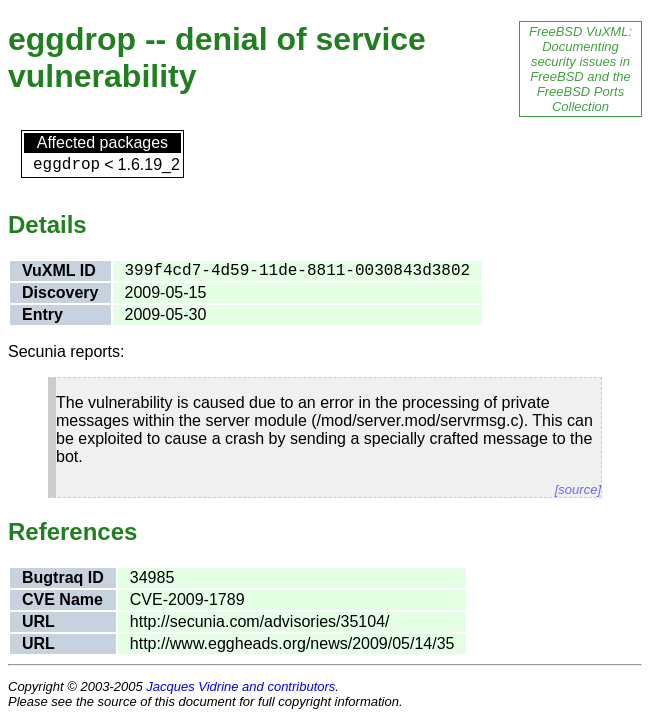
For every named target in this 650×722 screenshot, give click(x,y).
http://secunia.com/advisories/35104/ (260, 621)
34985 (152, 577)
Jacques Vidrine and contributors (240, 686)
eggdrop (66, 165)
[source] (578, 489)
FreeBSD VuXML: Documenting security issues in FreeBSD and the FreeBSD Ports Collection (580, 69)
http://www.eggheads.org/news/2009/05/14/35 (292, 643)
